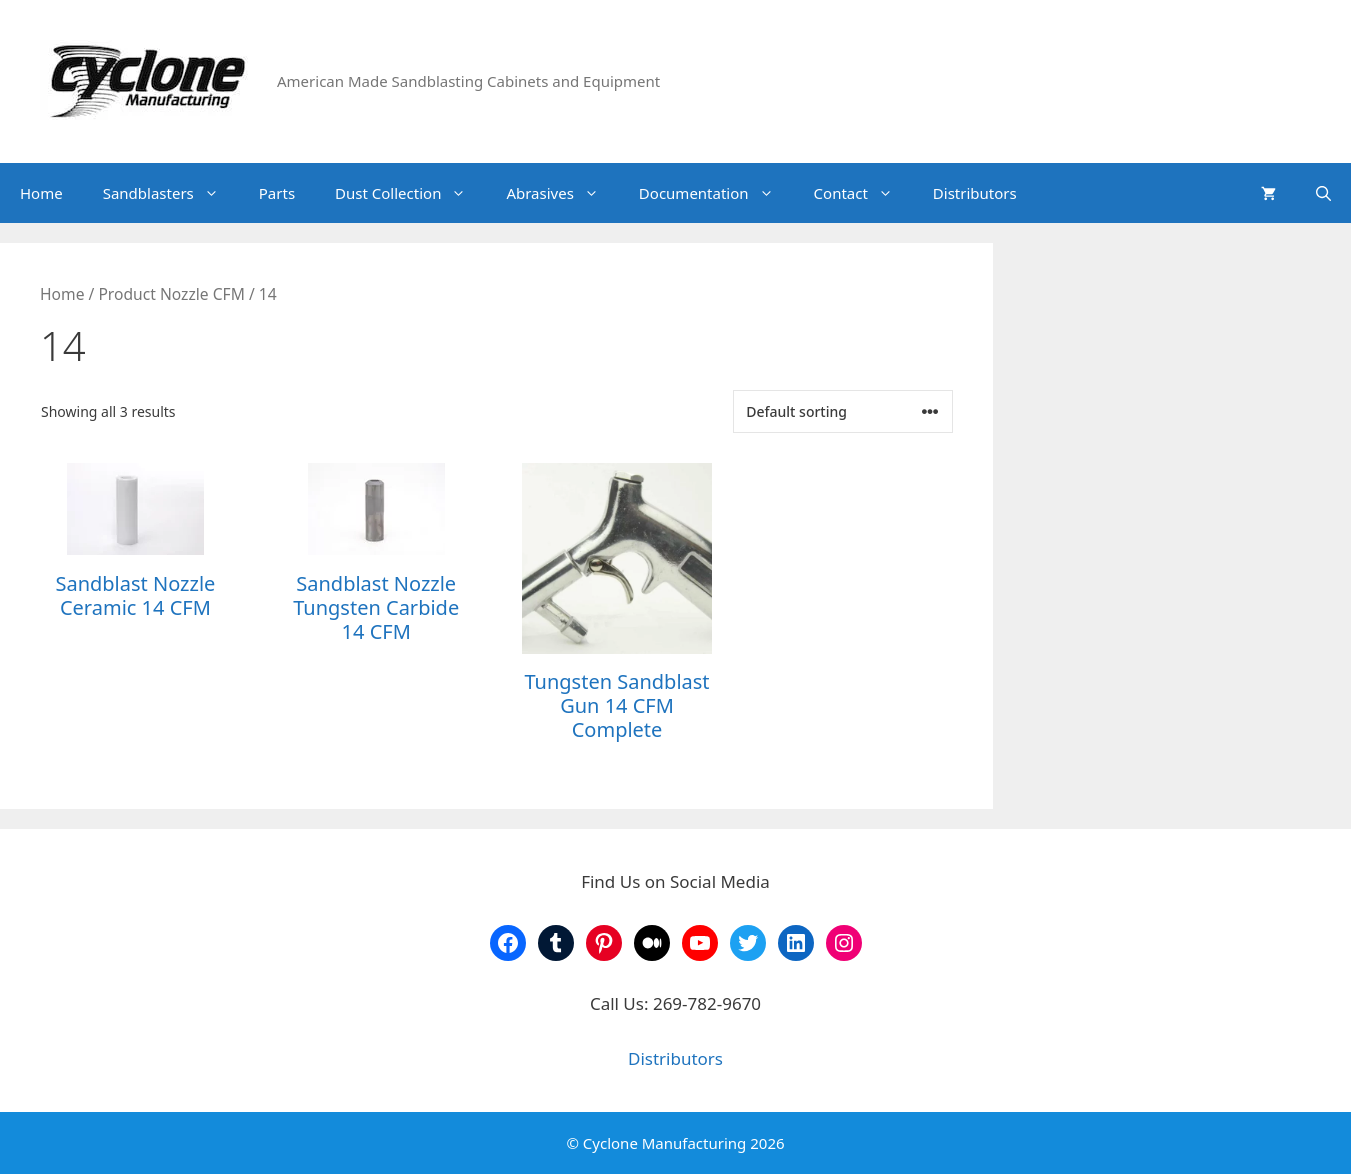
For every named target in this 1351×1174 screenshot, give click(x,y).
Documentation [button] (716, 193)
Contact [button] (863, 193)
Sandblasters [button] (171, 193)
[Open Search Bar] (1323, 193)
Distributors (975, 193)
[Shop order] (843, 411)
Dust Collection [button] (410, 193)
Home (41, 193)
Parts (277, 193)
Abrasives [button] (562, 193)
